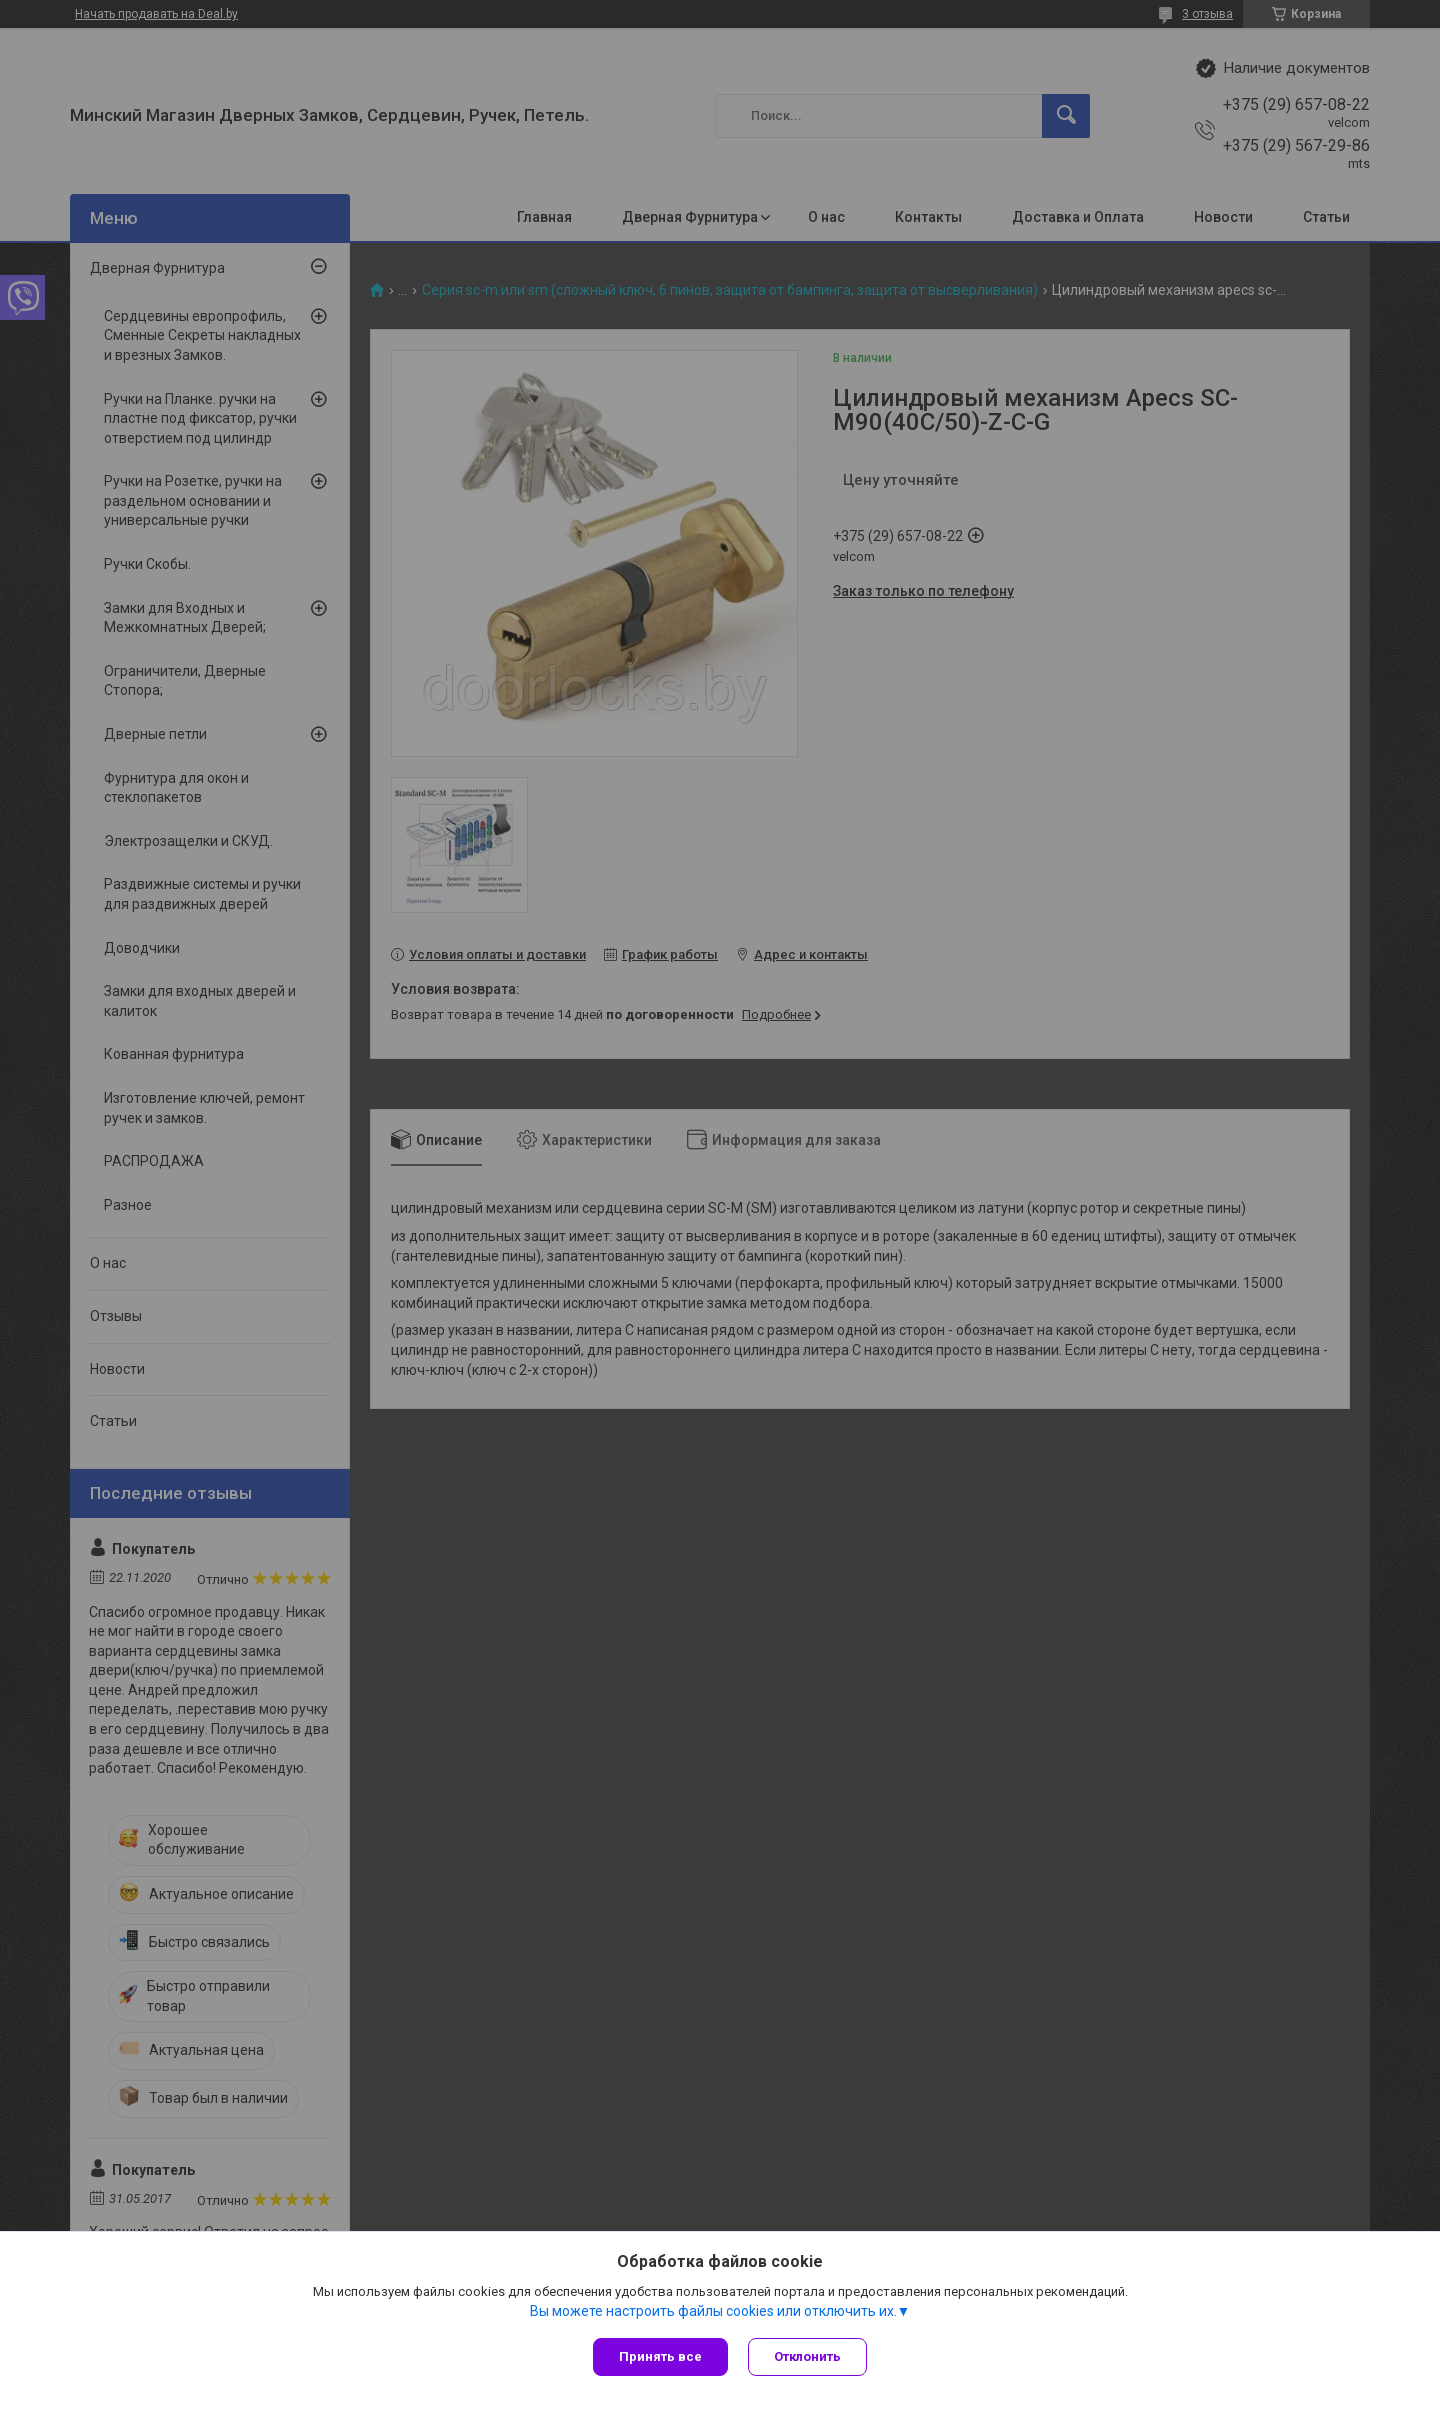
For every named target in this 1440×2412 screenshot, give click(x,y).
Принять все (660, 2356)
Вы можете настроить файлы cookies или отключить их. (713, 2311)
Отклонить (807, 2356)
